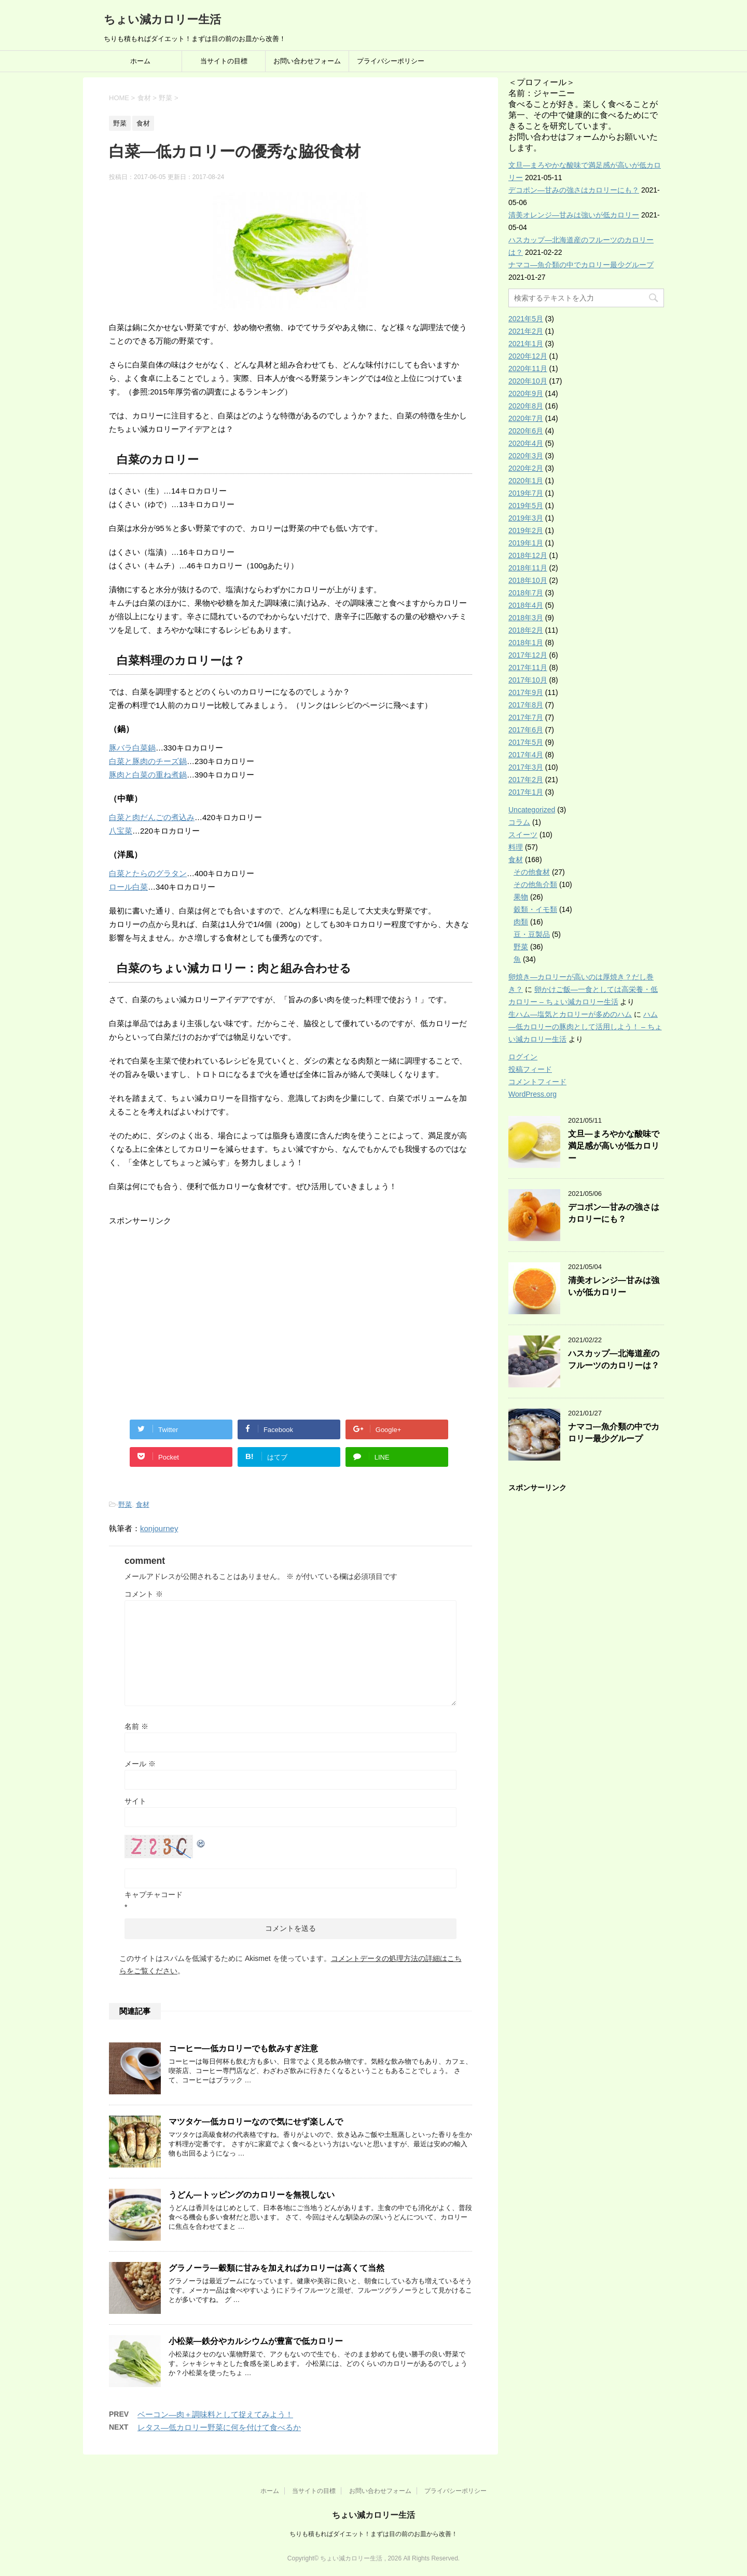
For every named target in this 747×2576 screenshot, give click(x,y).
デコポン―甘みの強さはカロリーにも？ (573, 190)
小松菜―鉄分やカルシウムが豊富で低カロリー (256, 2341)
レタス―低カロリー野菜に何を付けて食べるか (219, 2427)
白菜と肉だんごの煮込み (152, 817)
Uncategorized (531, 810)
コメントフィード (537, 1082)
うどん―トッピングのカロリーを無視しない (252, 2194)
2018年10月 (527, 580)
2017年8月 (525, 705)
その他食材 (532, 872)
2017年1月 (525, 792)
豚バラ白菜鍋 (132, 747)
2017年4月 (525, 755)
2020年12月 (527, 356)
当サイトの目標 (223, 61)
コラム (519, 822)
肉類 (521, 922)
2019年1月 (525, 543)
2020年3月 (525, 456)
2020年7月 (525, 418)
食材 (142, 1504)
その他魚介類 (535, 884)
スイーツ (522, 834)
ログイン (522, 1057)
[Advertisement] (196, 1329)
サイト (135, 1801)
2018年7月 (525, 593)
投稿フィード (530, 1069)
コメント (144, 1594)
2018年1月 (525, 642)
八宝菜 (120, 830)
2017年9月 (525, 692)
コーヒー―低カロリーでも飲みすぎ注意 (243, 2048)
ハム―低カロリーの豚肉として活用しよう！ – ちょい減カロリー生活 (585, 1026)
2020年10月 (527, 381)
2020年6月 (525, 431)
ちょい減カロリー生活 (162, 19)
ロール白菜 (128, 886)
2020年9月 (525, 393)
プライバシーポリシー (390, 61)
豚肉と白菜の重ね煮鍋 (148, 774)
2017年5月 (525, 742)
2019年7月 (525, 493)
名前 (136, 1726)
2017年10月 (527, 680)
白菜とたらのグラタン (148, 873)
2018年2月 (525, 630)
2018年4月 (525, 605)
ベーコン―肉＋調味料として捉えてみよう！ (215, 2414)
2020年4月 (525, 443)
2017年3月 (525, 767)
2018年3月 (525, 618)
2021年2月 (525, 331)
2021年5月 (525, 319)
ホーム (140, 61)
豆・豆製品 (532, 934)
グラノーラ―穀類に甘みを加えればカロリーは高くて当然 (276, 2268)
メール (140, 1764)
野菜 (125, 1504)
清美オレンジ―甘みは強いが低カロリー (573, 215)
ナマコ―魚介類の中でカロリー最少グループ (581, 265)
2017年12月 (527, 655)
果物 (521, 897)
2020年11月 (527, 368)
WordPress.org (532, 1094)
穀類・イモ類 (535, 909)
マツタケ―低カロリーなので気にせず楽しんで (256, 2121)
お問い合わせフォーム (307, 61)
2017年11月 (527, 667)
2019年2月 (525, 530)
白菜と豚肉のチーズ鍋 (148, 761)
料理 (515, 847)
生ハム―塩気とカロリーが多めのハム (570, 1014)
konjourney (159, 1528)
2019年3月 (525, 518)
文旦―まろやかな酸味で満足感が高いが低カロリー (613, 1146)
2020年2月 (525, 468)
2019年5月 (525, 505)
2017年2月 (525, 779)
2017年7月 (525, 717)
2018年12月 (527, 555)
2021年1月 (525, 343)
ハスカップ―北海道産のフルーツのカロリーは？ (613, 1359)
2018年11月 (527, 568)
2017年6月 (525, 730)
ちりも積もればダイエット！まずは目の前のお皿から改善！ (373, 2534)
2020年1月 (525, 480)
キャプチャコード (154, 1894)
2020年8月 (525, 406)
